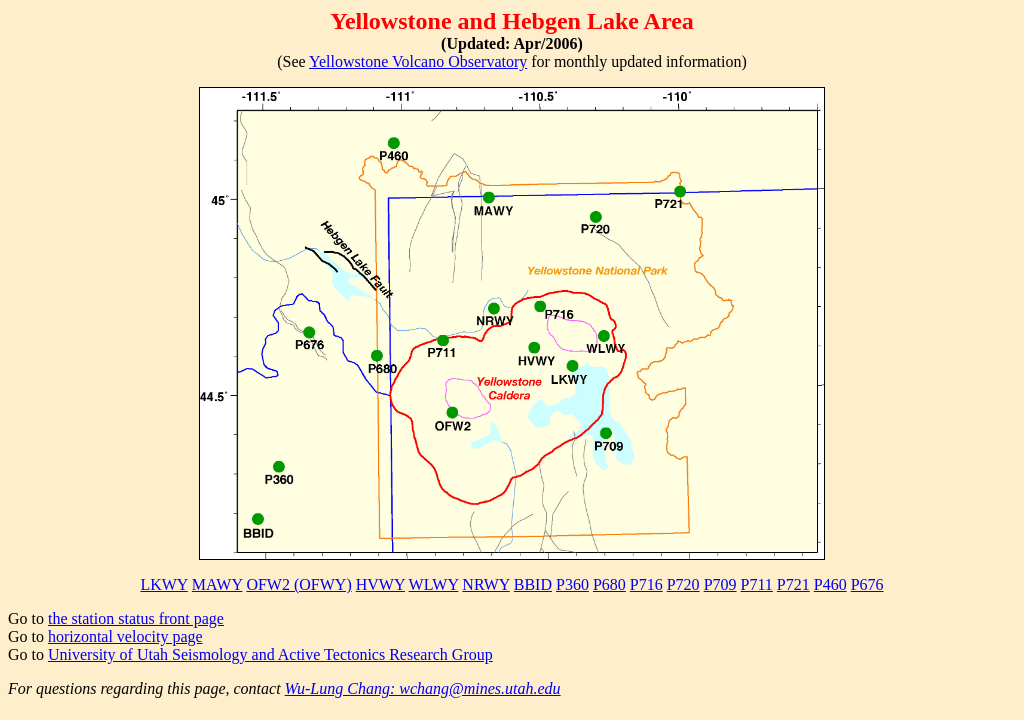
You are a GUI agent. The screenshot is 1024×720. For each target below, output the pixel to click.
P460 (830, 584)
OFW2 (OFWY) (298, 584)
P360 (572, 584)
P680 (609, 584)
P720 (683, 584)
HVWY (380, 584)
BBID (533, 584)
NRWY (485, 584)
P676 (867, 584)
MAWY (217, 584)
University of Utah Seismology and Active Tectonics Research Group (270, 654)
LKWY (163, 584)
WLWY (434, 584)
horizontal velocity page (125, 636)
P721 (793, 584)
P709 (720, 584)
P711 (757, 584)
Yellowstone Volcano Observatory (418, 61)
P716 (646, 584)
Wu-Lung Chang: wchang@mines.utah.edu (423, 688)
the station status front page (136, 618)
